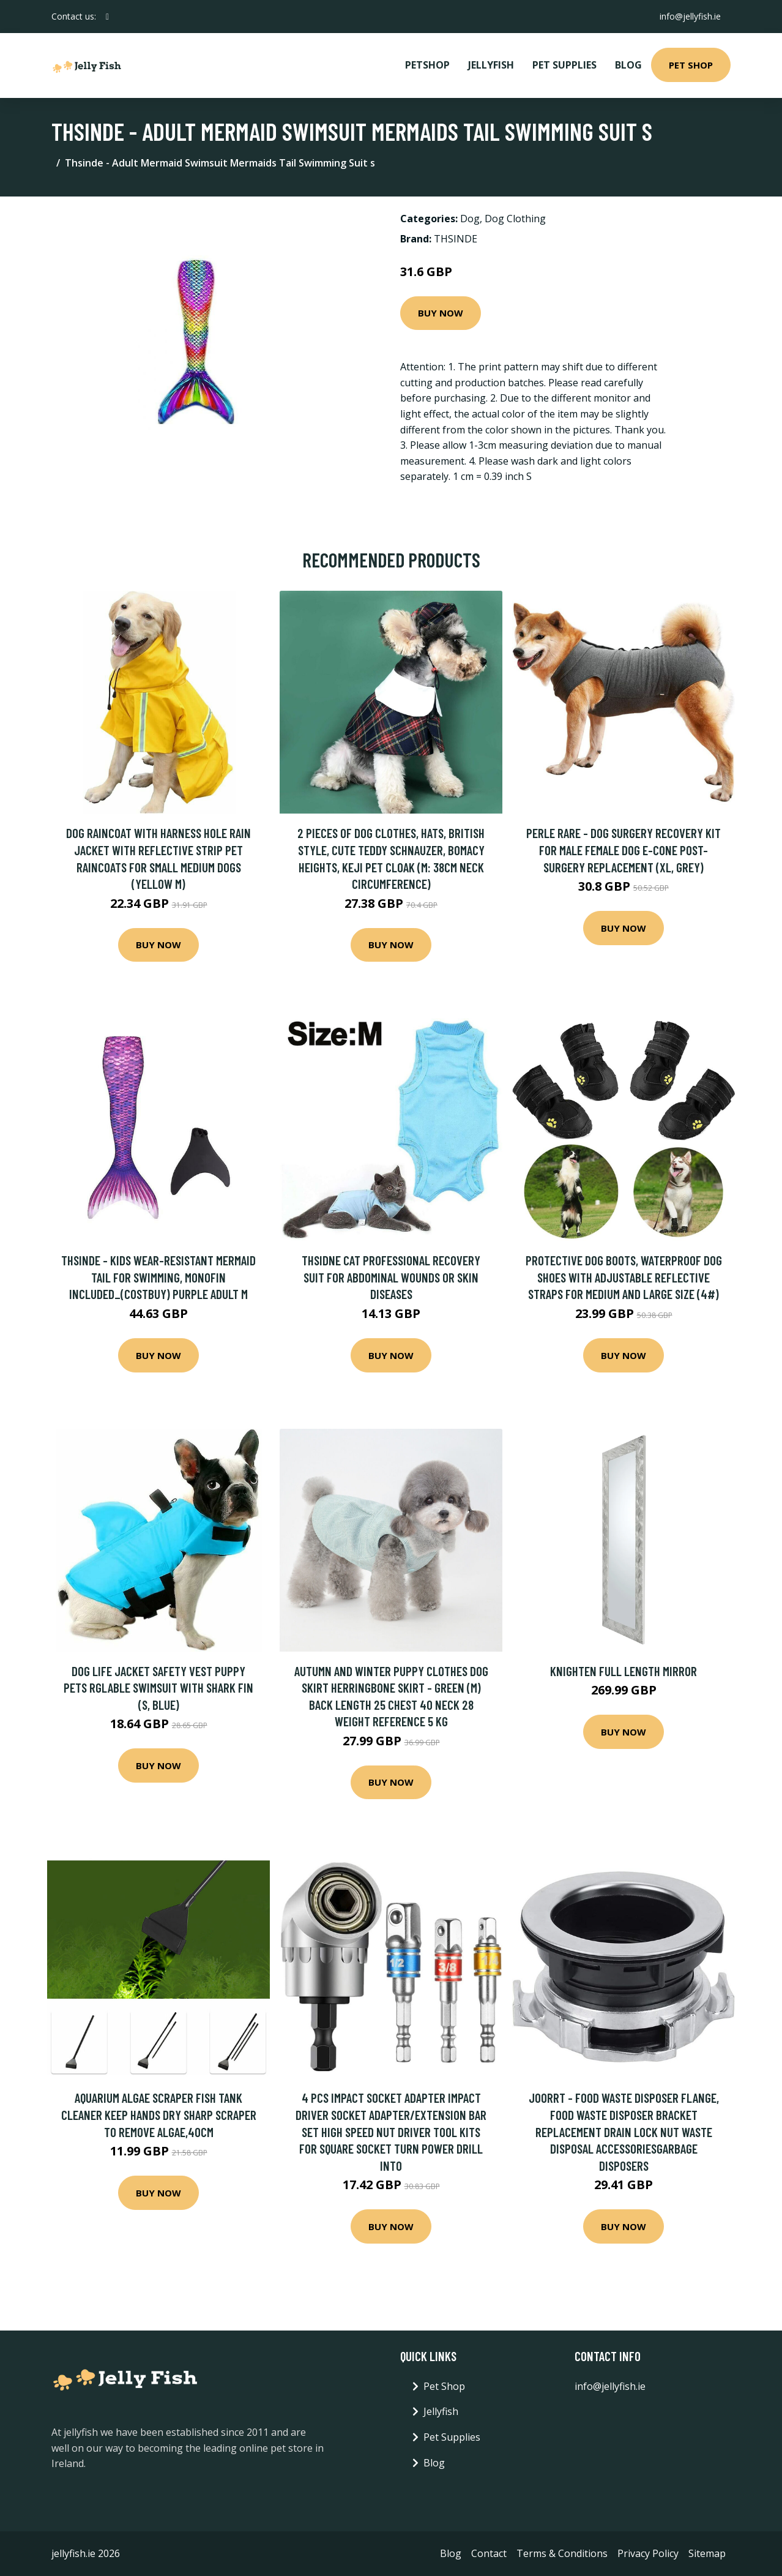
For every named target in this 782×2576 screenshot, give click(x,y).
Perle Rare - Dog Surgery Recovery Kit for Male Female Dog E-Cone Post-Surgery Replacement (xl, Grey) (623, 849)
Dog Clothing (515, 218)
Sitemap (707, 2553)
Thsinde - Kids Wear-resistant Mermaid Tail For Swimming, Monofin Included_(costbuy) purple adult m (158, 1276)
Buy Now (440, 313)
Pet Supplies (564, 65)
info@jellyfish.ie (690, 16)
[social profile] (107, 16)
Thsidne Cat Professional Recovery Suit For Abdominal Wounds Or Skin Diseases (391, 1276)
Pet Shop (691, 65)
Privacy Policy (648, 2553)
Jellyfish (491, 65)
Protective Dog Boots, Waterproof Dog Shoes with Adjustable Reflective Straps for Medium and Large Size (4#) (624, 1276)
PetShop (427, 65)
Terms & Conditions (562, 2553)
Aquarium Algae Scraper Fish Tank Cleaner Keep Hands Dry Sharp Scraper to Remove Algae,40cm (158, 2114)
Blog (628, 65)
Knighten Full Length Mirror (623, 1671)
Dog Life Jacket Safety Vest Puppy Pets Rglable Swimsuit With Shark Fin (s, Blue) (158, 1687)
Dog (470, 218)
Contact (489, 2553)
